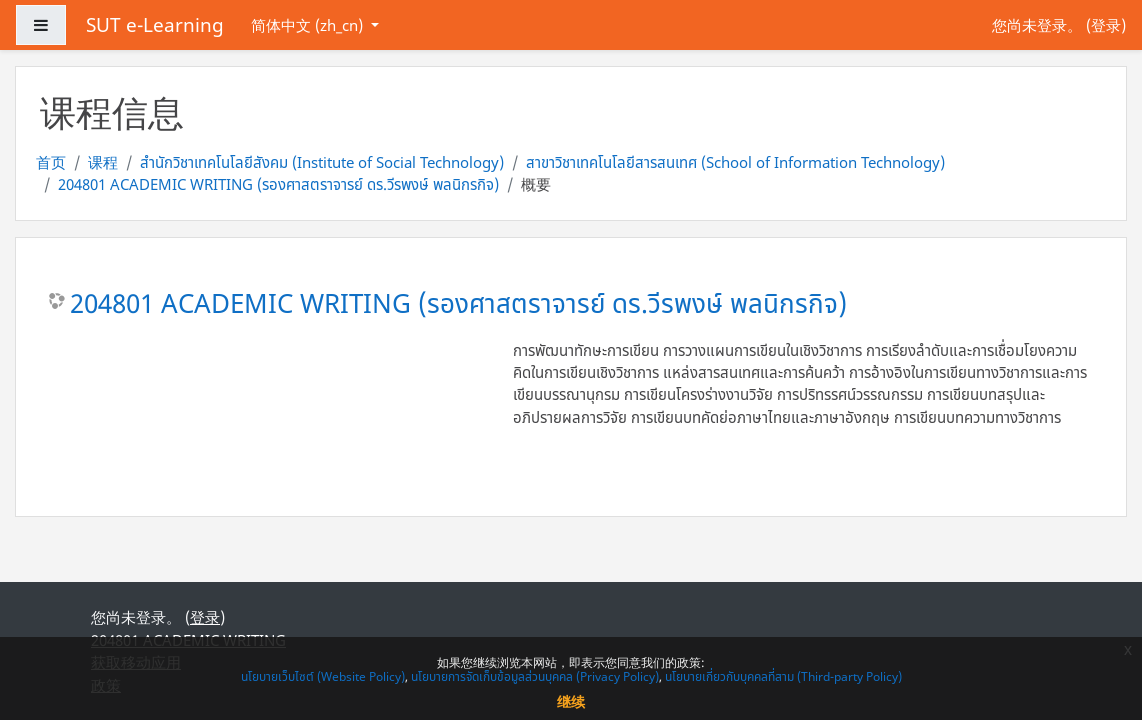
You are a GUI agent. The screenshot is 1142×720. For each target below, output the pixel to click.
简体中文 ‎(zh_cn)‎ (309, 25)
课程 (103, 162)
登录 (1106, 25)
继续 (571, 701)
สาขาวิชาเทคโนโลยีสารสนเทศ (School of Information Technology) (735, 162)
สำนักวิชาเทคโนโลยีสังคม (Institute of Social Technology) (322, 162)
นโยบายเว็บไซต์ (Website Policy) (323, 676)
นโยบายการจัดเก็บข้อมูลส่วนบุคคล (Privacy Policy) (535, 676)
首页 (51, 162)
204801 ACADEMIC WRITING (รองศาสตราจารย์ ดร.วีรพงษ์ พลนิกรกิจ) (278, 184)
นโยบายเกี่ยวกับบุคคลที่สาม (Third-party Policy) (783, 676)
